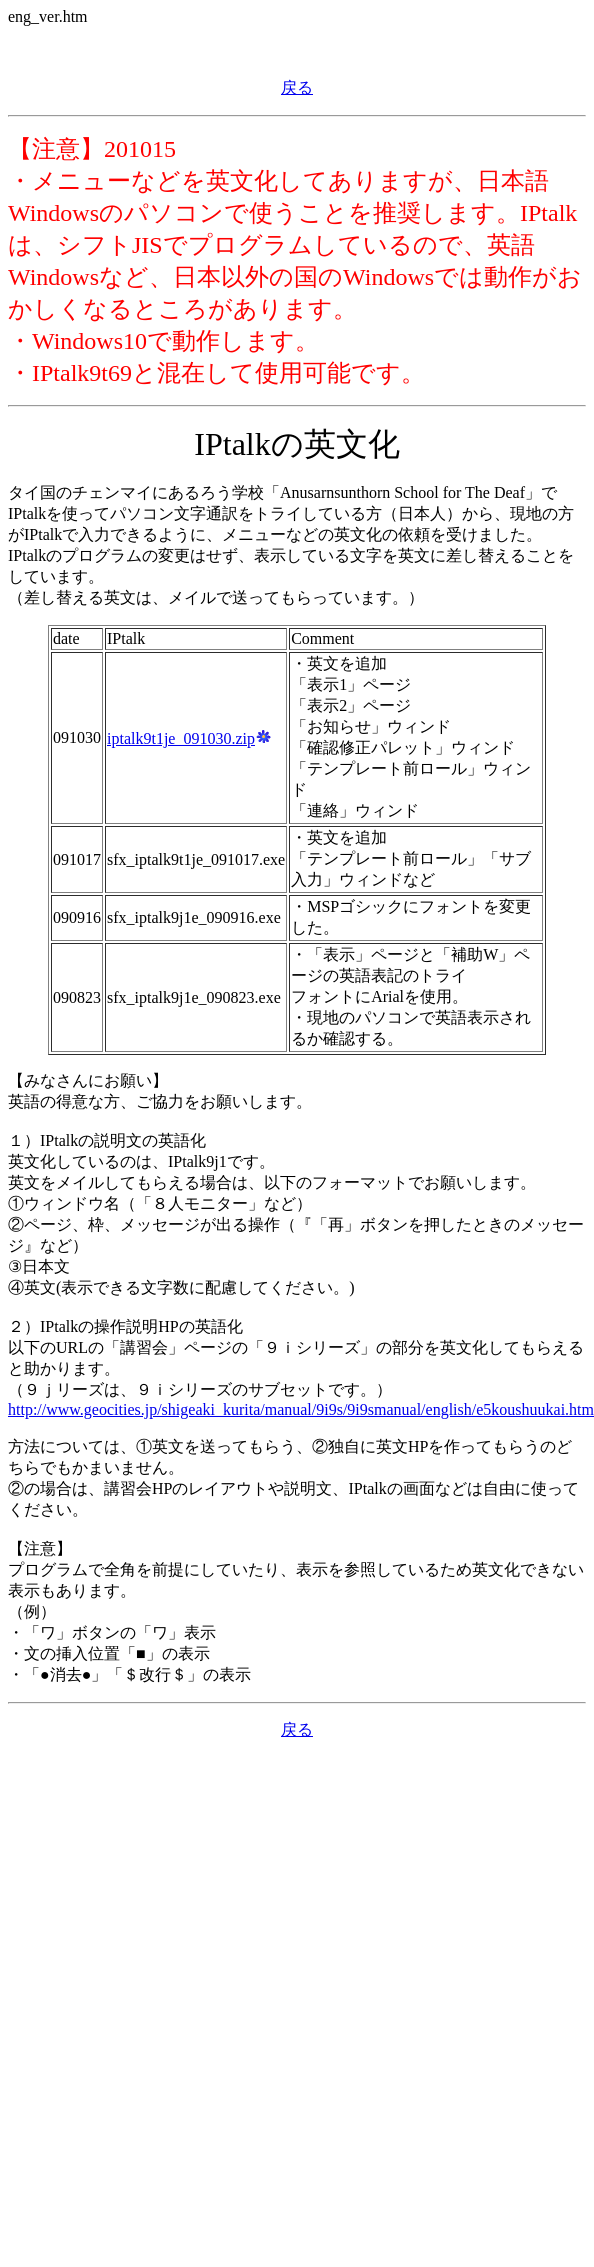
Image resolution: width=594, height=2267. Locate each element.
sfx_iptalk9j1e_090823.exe (194, 997)
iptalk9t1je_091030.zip (189, 738)
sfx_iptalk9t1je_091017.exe (196, 859)
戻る (297, 87)
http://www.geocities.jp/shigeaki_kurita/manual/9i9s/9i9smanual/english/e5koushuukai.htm (301, 1409)
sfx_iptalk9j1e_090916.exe (194, 917)
